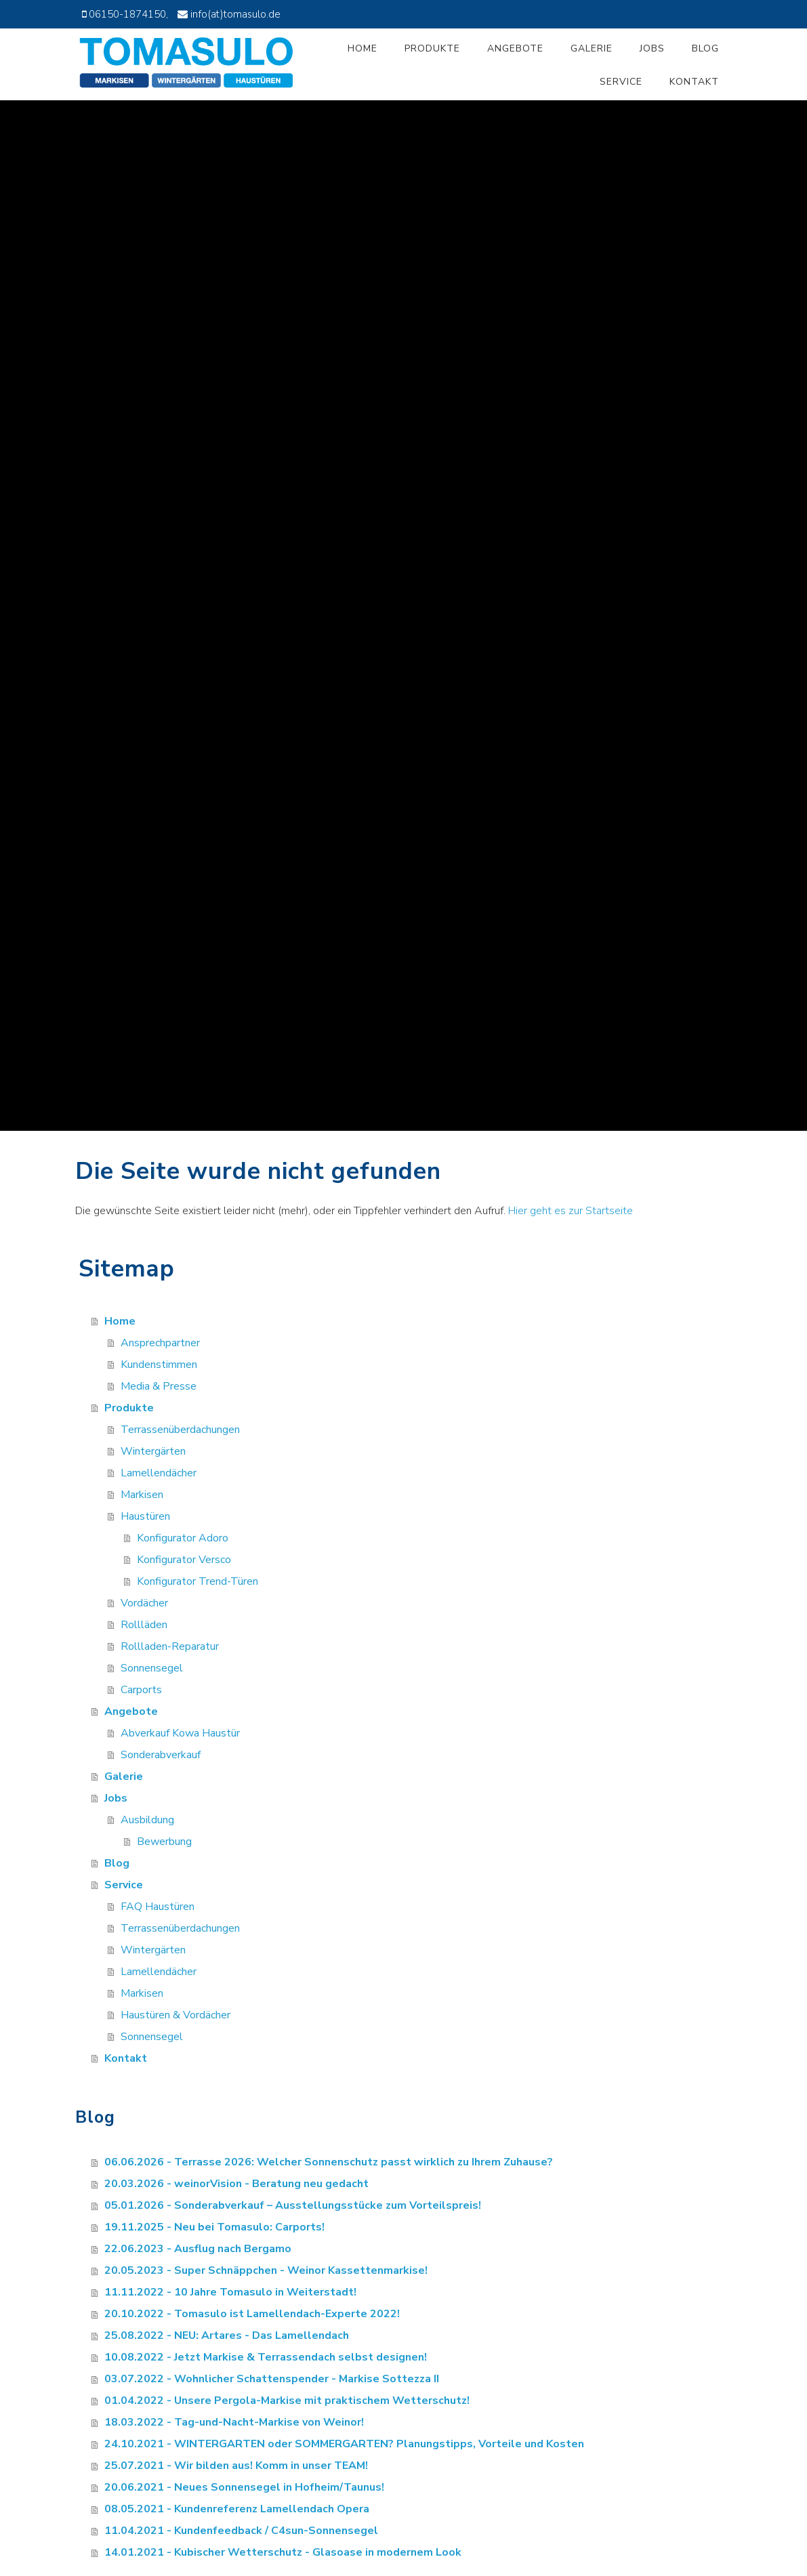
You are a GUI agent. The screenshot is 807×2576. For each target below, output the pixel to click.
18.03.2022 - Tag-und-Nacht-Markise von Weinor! (234, 2422)
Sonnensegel (152, 1668)
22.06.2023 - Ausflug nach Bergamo (197, 2248)
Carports (141, 1689)
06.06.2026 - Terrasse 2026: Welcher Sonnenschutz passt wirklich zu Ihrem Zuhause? (328, 2162)
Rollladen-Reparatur (170, 1646)
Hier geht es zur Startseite (570, 1210)
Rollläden (144, 1624)
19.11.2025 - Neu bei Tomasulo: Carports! (214, 2227)
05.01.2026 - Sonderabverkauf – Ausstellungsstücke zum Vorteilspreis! (292, 2205)
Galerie (592, 48)
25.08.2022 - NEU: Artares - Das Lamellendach (226, 2335)
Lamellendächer (158, 1473)
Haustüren (145, 1516)
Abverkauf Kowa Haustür (180, 1733)
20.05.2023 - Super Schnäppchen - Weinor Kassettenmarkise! (266, 2270)
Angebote (515, 48)
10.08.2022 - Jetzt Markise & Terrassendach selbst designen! (265, 2357)
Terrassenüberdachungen (180, 1429)
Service (621, 81)
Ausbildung (147, 1819)
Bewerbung (164, 1841)
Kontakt (694, 81)
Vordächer (144, 1603)
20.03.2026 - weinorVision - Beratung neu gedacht (236, 2183)
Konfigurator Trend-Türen (197, 1581)
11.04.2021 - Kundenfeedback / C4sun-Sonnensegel (241, 2530)
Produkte (432, 48)
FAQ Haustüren (157, 1906)
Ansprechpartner (160, 1342)
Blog (705, 48)
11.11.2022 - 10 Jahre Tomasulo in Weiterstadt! (230, 2292)
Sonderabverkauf (161, 1754)
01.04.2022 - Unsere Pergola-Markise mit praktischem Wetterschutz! (287, 2400)
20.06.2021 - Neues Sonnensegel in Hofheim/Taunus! (244, 2487)
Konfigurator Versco (184, 1559)
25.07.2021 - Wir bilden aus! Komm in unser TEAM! (236, 2465)
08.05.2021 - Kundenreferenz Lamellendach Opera (236, 2508)
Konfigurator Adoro (182, 1538)
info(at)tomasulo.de (235, 14)
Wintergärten (153, 1451)
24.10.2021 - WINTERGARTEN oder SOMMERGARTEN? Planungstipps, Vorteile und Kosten (344, 2443)
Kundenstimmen (159, 1364)
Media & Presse (158, 1386)
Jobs (652, 48)
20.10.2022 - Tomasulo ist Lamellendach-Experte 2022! (252, 2313)
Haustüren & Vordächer (175, 2015)
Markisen (142, 1494)
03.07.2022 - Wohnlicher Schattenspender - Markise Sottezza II (271, 2378)
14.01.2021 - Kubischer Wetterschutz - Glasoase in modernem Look (282, 2552)
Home (362, 48)
